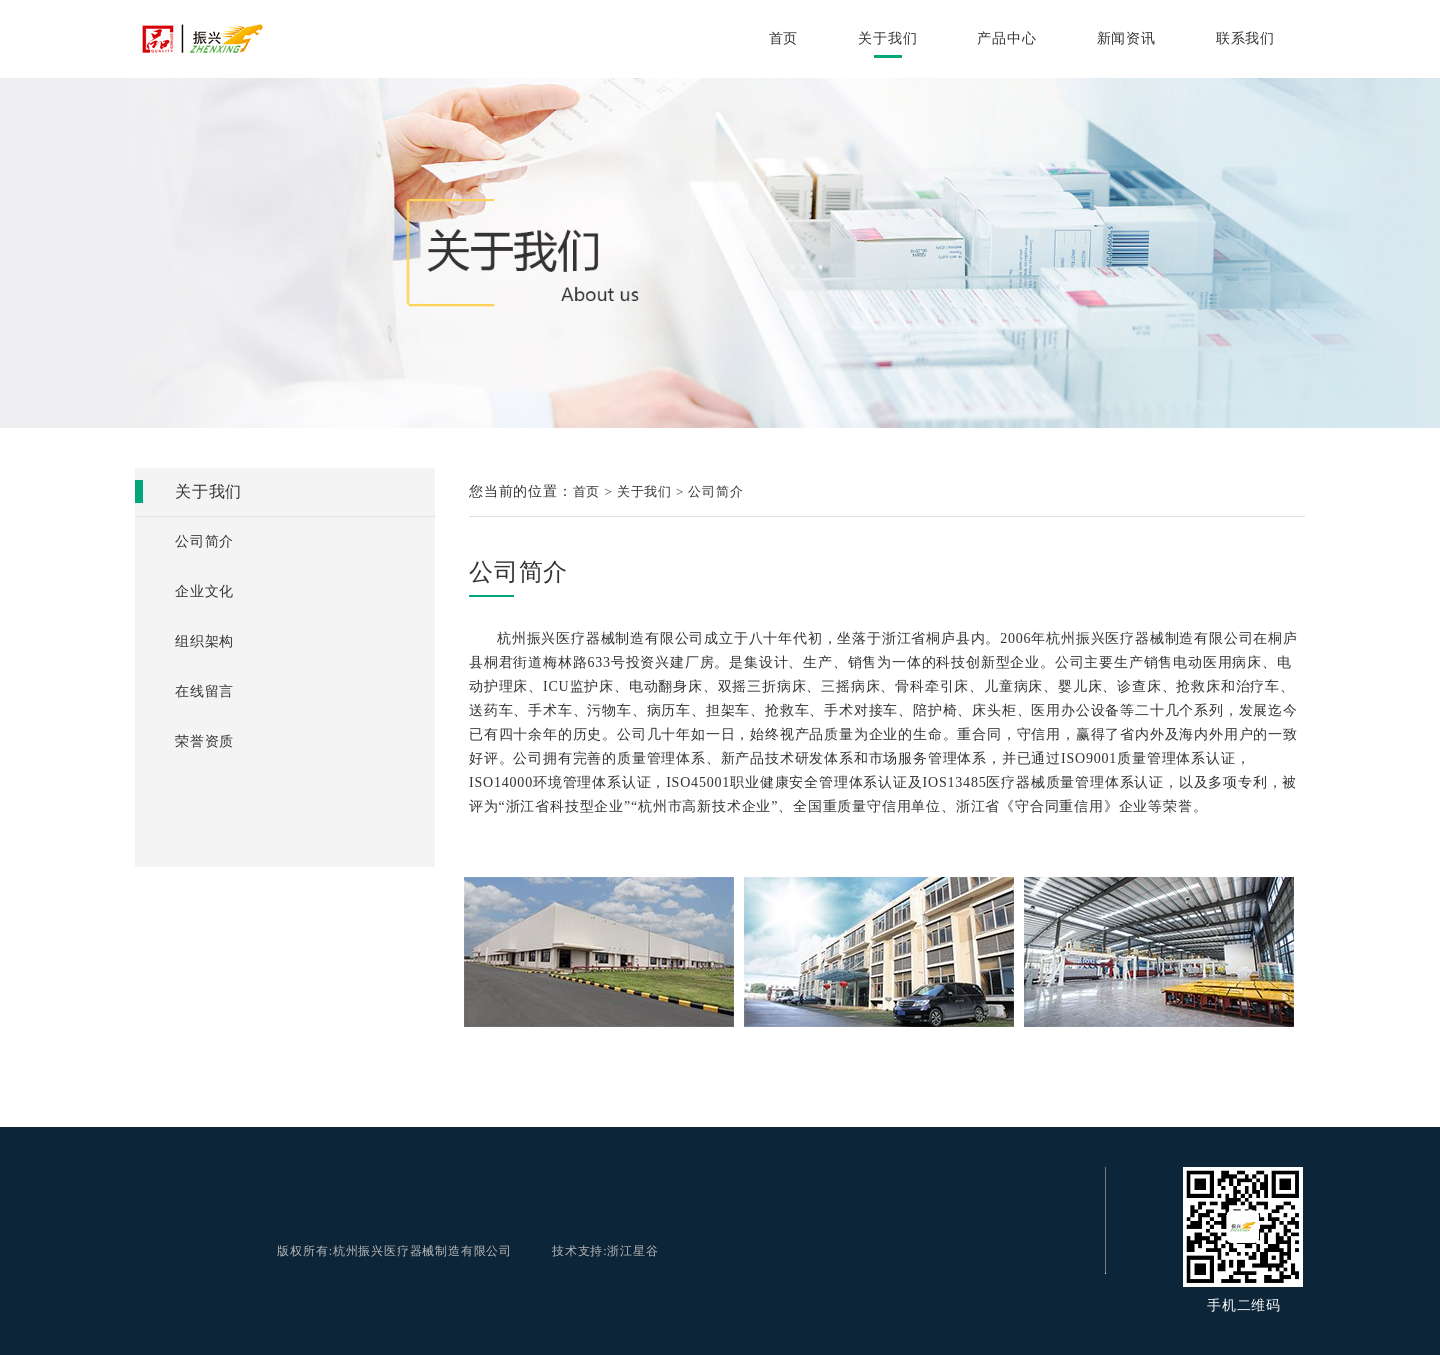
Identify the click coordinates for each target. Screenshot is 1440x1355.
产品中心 (1006, 38)
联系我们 (1245, 38)
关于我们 (887, 38)
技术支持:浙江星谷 (605, 1251)
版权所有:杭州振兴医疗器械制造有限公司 (394, 1251)
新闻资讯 (1126, 38)
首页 (784, 38)
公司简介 (715, 491)
